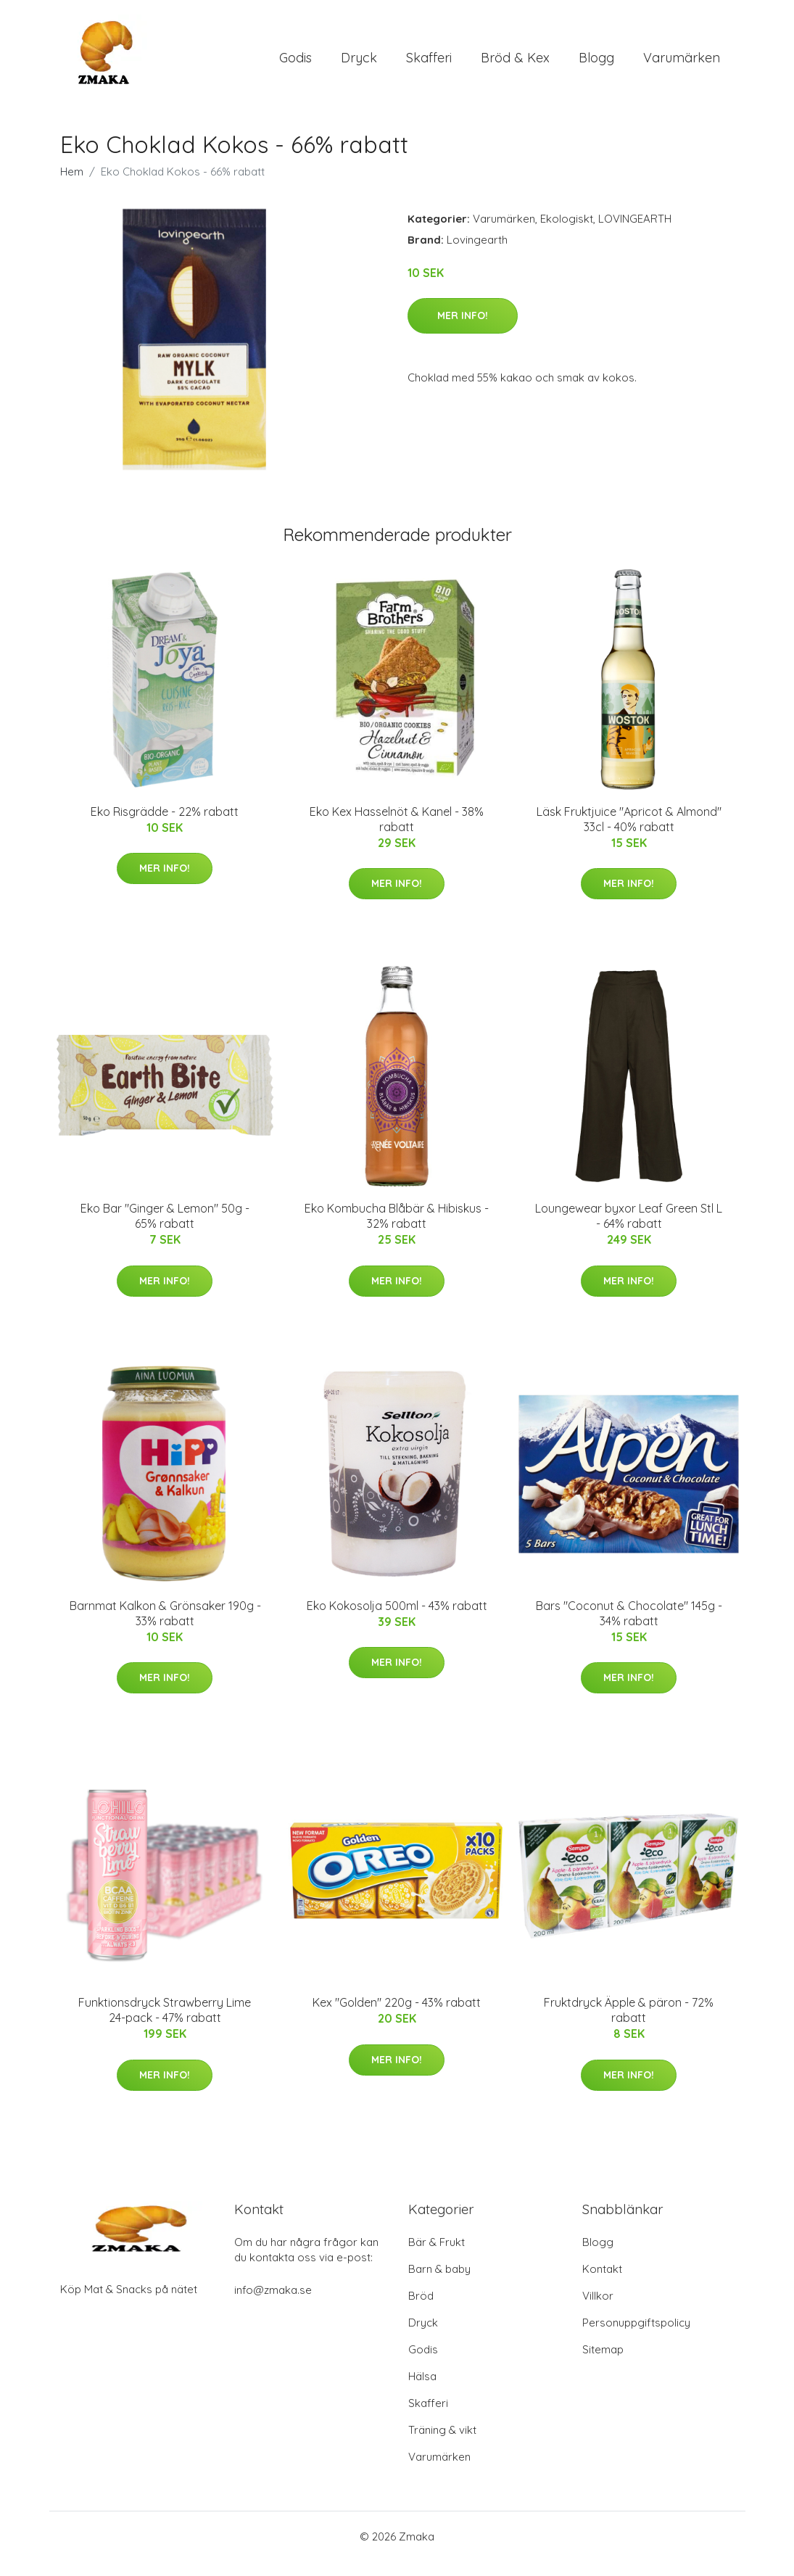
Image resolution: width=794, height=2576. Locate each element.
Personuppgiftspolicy (636, 2337)
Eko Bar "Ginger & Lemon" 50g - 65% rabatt (164, 1230)
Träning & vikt (442, 2444)
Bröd (421, 2310)
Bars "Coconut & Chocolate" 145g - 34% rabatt (629, 1628)
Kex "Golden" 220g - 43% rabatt (397, 2017)
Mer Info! (462, 330)
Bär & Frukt (436, 2256)
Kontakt (602, 2283)
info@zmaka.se (273, 2304)
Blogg (596, 65)
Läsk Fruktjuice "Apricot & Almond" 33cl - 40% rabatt (629, 834)
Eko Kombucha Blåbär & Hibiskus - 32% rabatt (397, 1230)
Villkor (597, 2310)
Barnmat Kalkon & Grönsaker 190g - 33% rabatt (165, 1628)
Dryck (359, 65)
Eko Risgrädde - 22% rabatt (165, 826)
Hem (71, 186)
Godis (295, 65)
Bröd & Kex (515, 65)
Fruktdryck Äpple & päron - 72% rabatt (629, 2024)
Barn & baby (439, 2283)
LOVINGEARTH (634, 233)
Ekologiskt (566, 233)
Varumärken (681, 65)
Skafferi (429, 65)
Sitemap (603, 2364)
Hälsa (422, 2391)
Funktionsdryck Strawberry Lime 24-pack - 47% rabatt (164, 2024)
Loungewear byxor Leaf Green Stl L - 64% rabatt (628, 1230)
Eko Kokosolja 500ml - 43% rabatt (397, 1620)
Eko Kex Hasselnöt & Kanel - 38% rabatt (397, 834)
